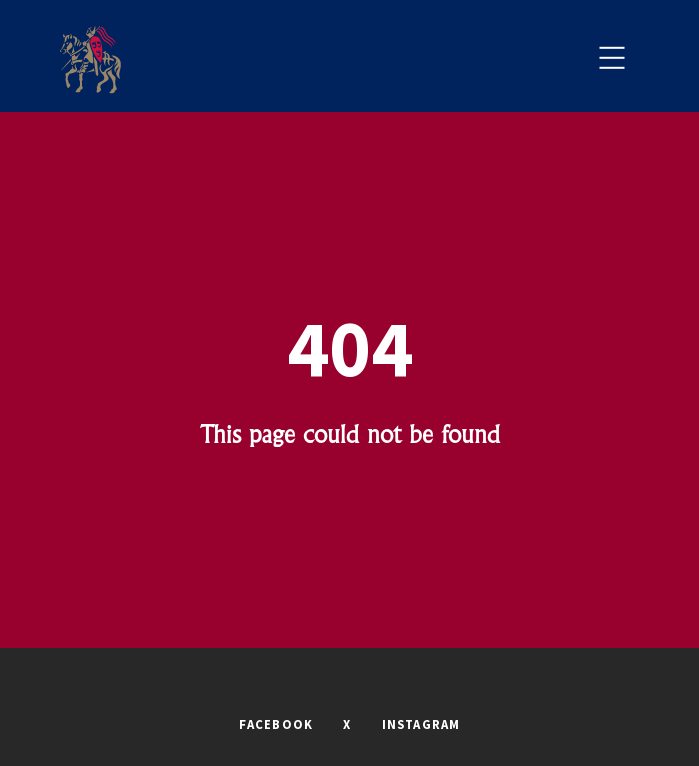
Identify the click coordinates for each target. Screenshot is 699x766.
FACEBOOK (276, 724)
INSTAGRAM (421, 724)
